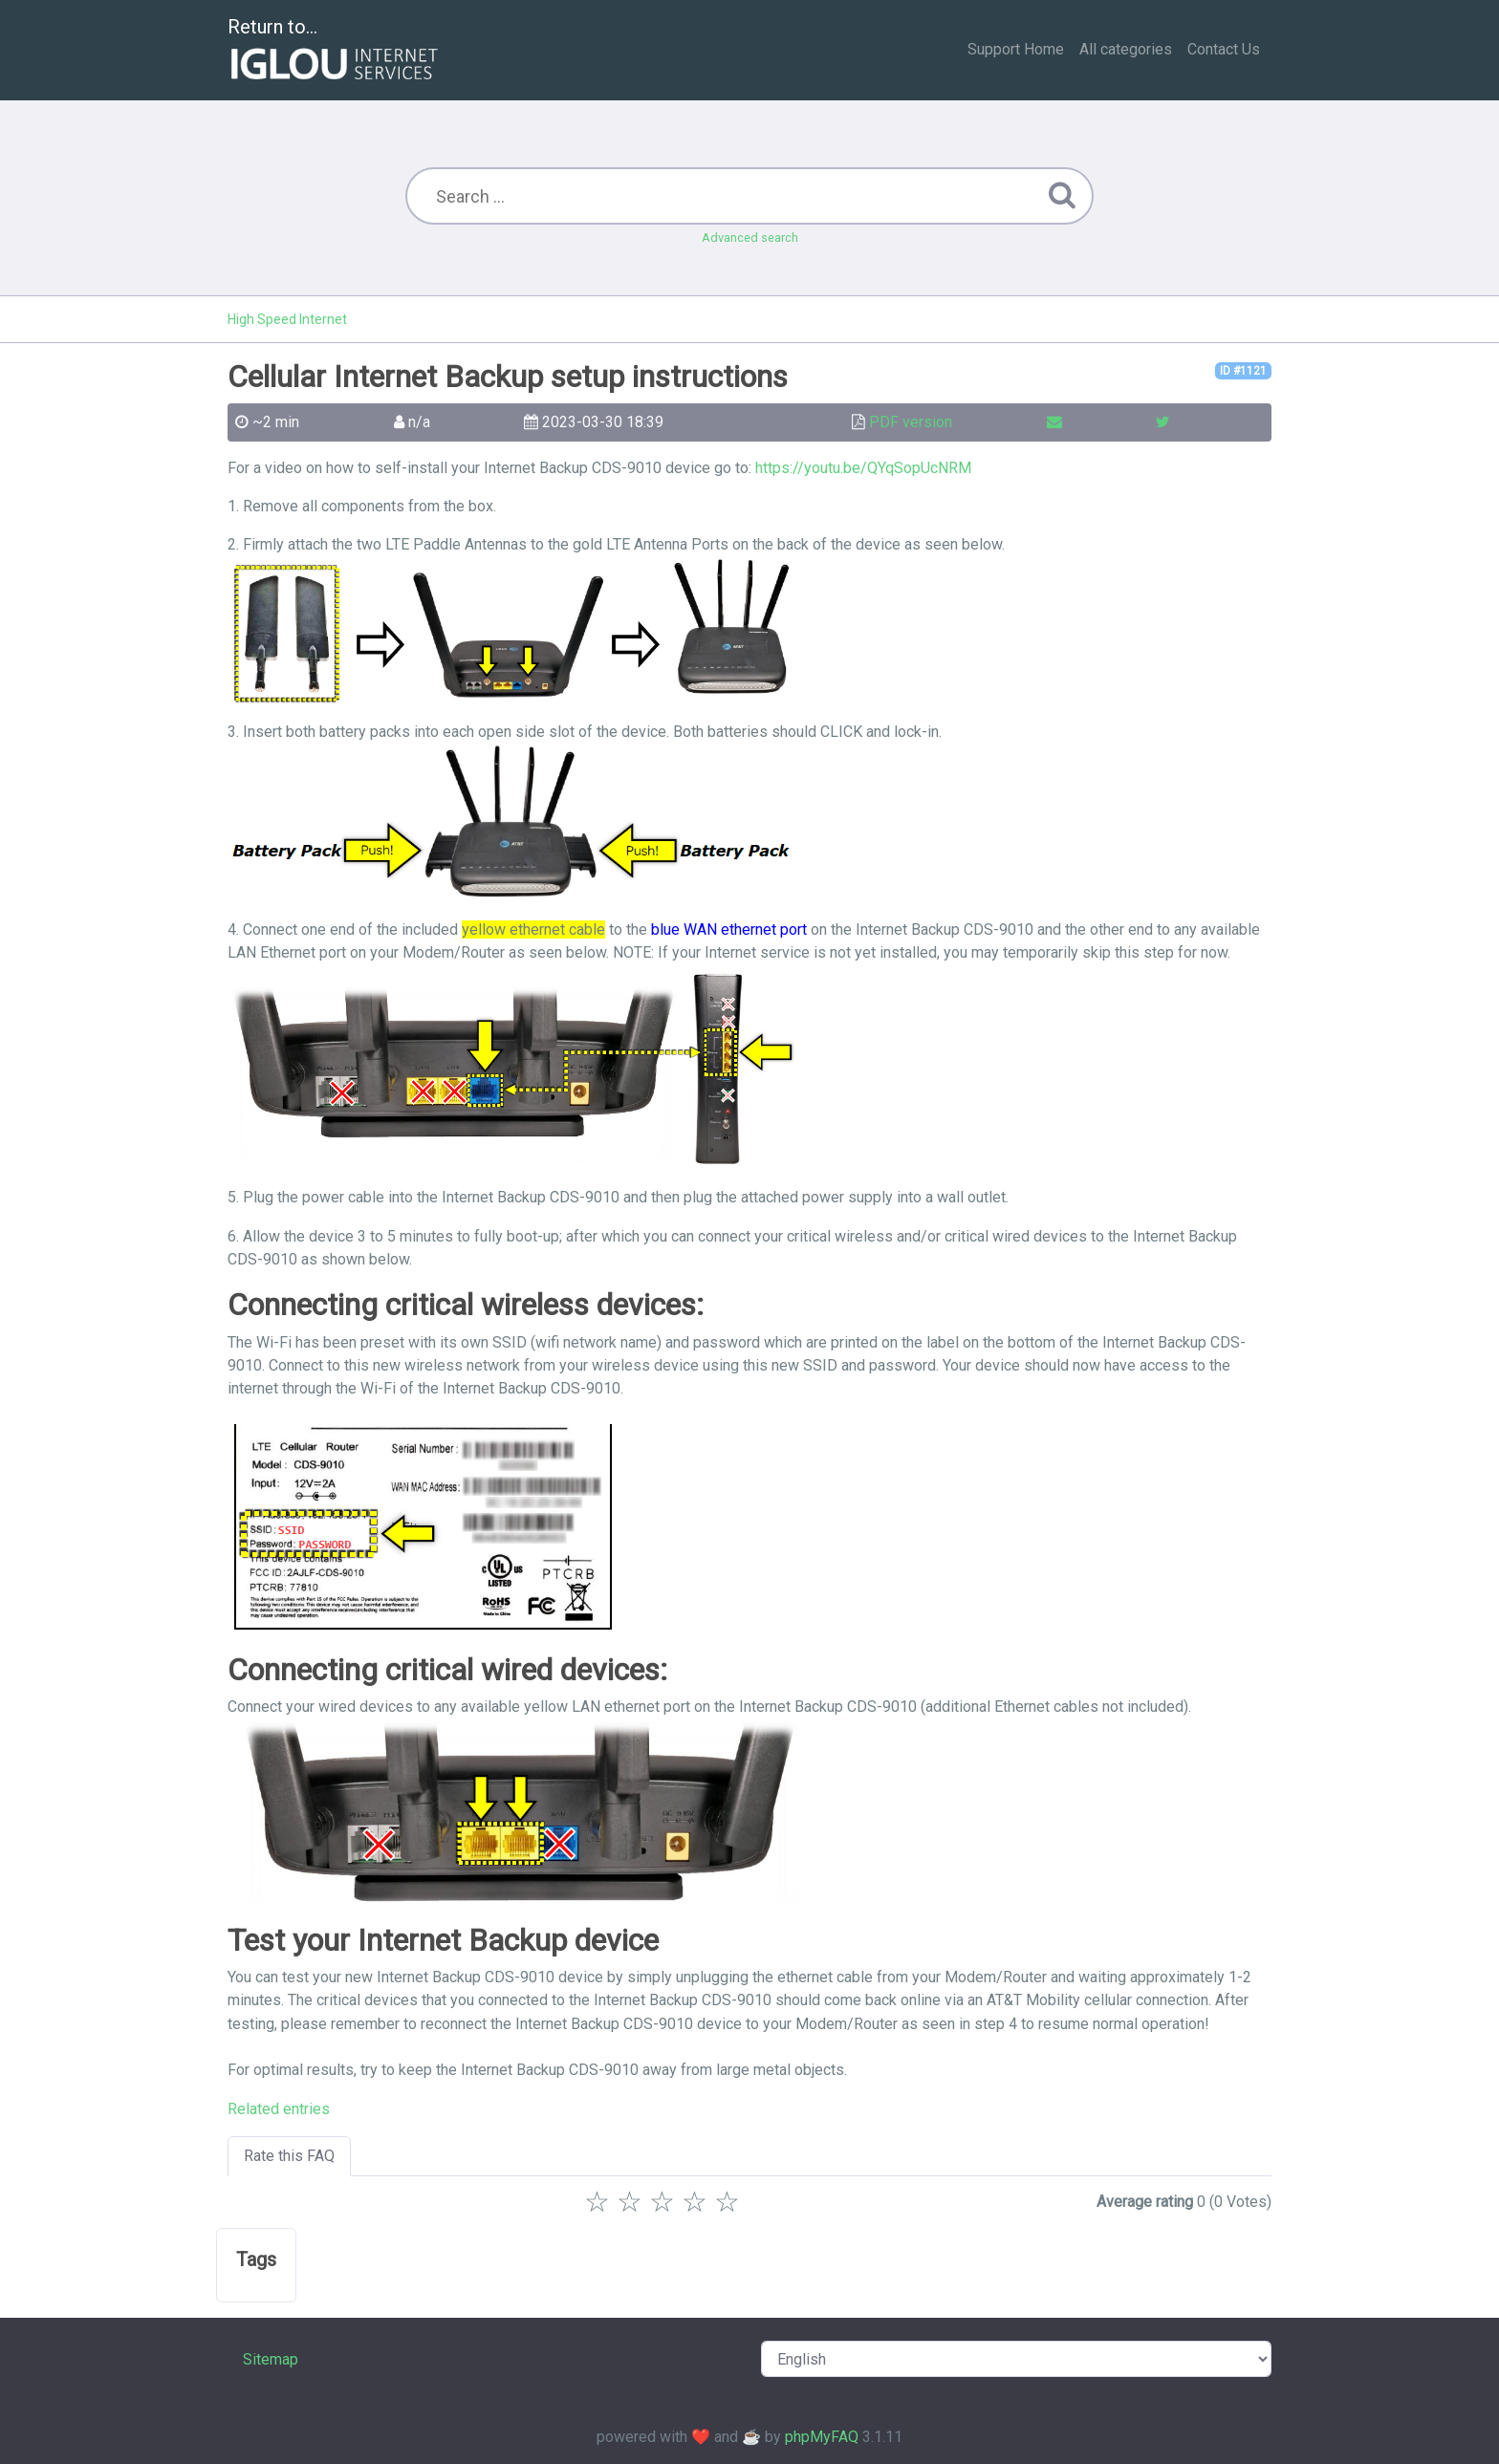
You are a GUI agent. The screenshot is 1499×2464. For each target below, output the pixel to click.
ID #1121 (1243, 371)
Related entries (279, 2109)
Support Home (1015, 49)
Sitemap (270, 2359)
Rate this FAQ (289, 2156)
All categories (1125, 49)
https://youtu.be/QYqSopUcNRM (863, 468)
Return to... (335, 51)
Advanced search (750, 237)
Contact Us (1223, 49)
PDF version (910, 422)
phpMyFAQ (821, 2437)
